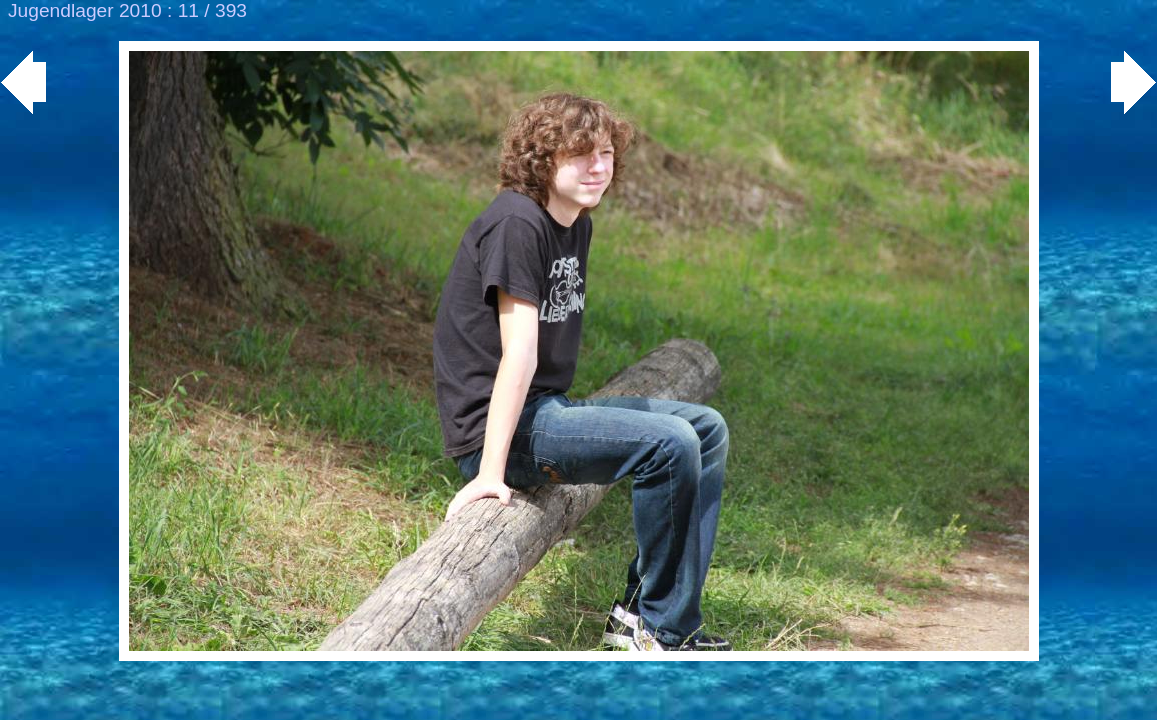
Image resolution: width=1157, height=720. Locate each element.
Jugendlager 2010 (85, 10)
